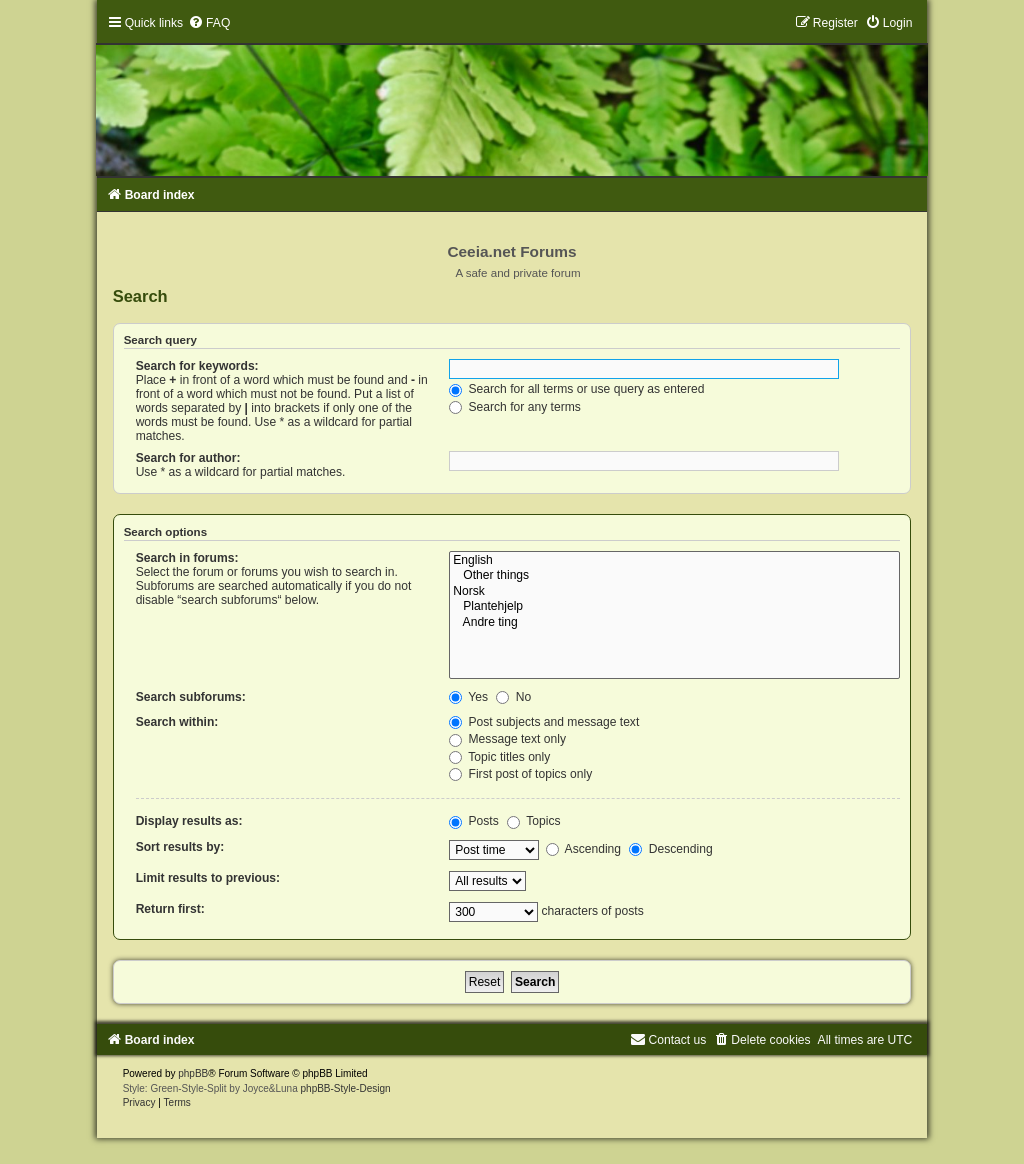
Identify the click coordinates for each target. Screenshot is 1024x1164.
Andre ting (674, 623)
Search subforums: (191, 697)
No (513, 697)
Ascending (583, 849)
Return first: (170, 909)
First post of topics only (520, 774)
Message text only (507, 739)
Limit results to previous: (208, 878)
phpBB (193, 1073)
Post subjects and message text (544, 722)
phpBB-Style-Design (346, 1088)
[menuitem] (209, 23)
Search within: (177, 722)
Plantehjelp (674, 607)
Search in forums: (187, 558)
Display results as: (189, 821)
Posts (474, 821)
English (674, 561)
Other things (674, 576)
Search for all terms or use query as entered (576, 389)
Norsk (674, 592)
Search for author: (188, 458)
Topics (533, 821)
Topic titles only (499, 757)
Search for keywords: (197, 366)
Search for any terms (515, 407)
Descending (670, 849)
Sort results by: (180, 847)
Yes (468, 697)
